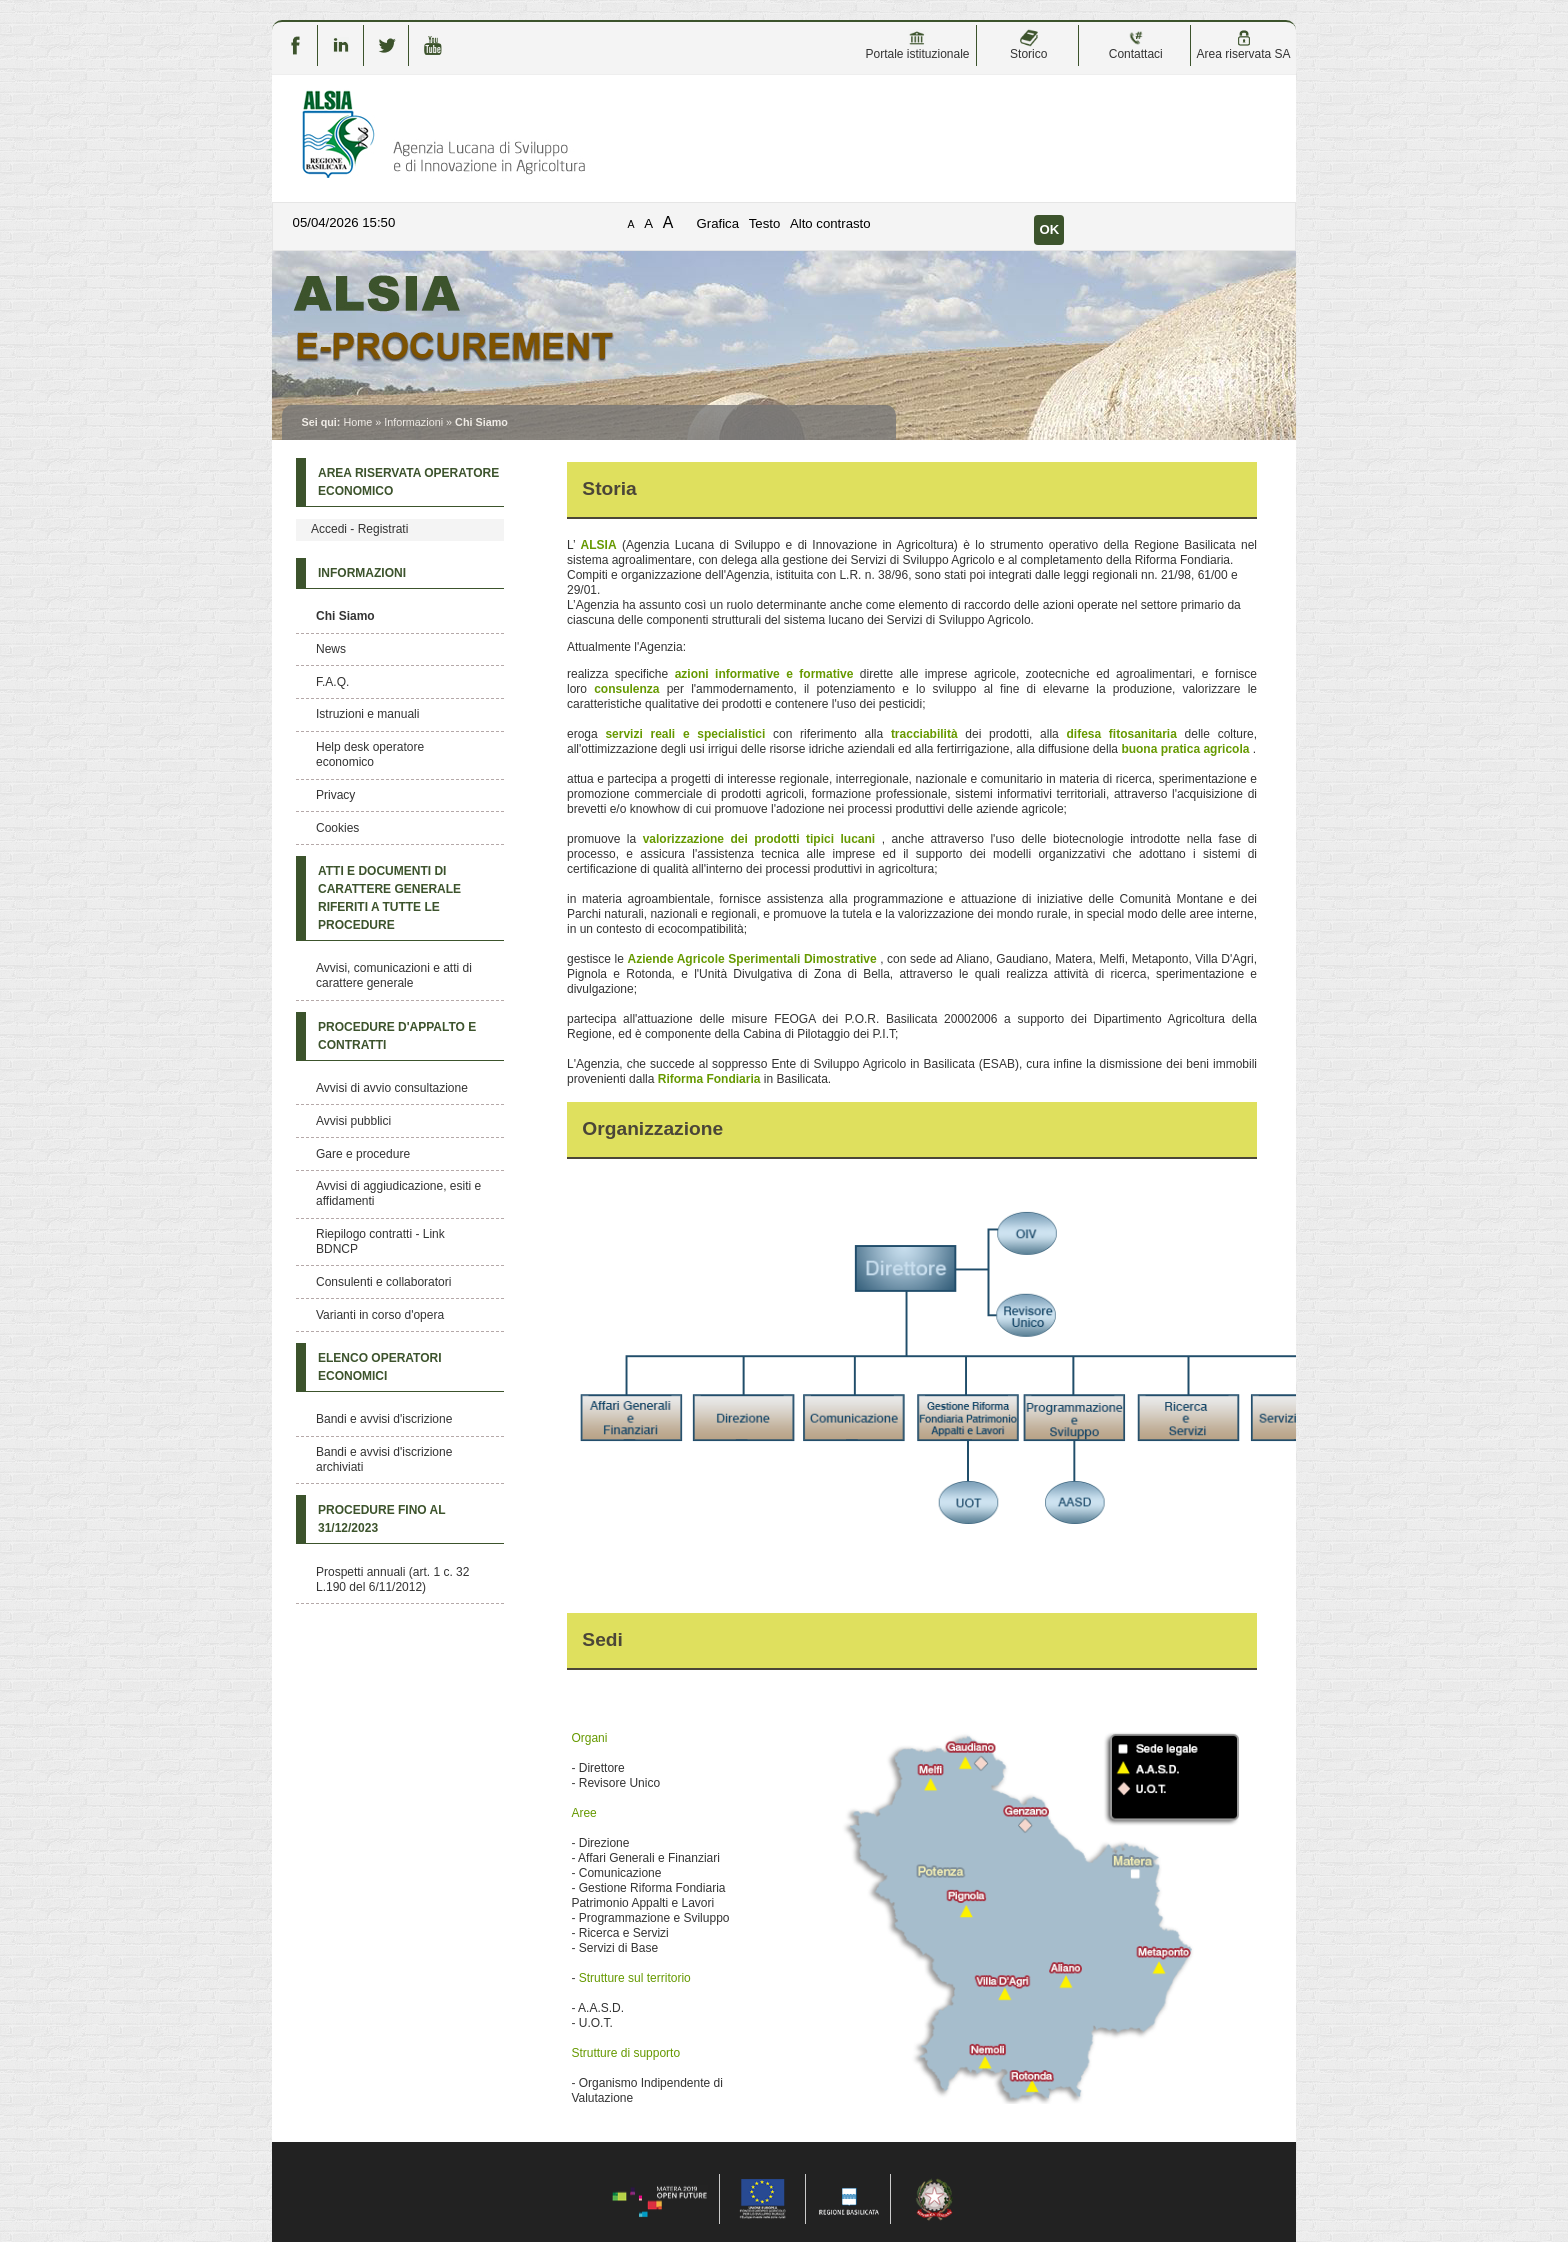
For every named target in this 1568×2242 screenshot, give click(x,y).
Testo (765, 223)
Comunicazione (620, 1873)
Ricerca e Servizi (624, 1933)
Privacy (335, 795)
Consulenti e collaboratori (383, 1282)
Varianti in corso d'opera (380, 1315)
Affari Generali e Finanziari (649, 1858)
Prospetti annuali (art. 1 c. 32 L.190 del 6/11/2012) (392, 1579)
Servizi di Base (618, 1948)
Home (357, 422)
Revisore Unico (619, 1783)
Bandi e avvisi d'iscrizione (384, 1419)
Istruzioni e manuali (367, 714)
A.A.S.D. (601, 2008)
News (331, 649)
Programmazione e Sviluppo (654, 1918)
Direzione (604, 1843)
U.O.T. (596, 2023)
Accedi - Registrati (359, 529)
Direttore (602, 1768)
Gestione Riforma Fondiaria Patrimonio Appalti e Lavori (648, 1895)
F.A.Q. (332, 682)
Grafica (718, 223)
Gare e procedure (363, 1154)
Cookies (337, 828)
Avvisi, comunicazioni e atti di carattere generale (394, 975)
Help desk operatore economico (370, 754)
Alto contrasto (830, 223)
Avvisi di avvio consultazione (392, 1088)
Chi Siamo (345, 616)
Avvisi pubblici (353, 1121)
